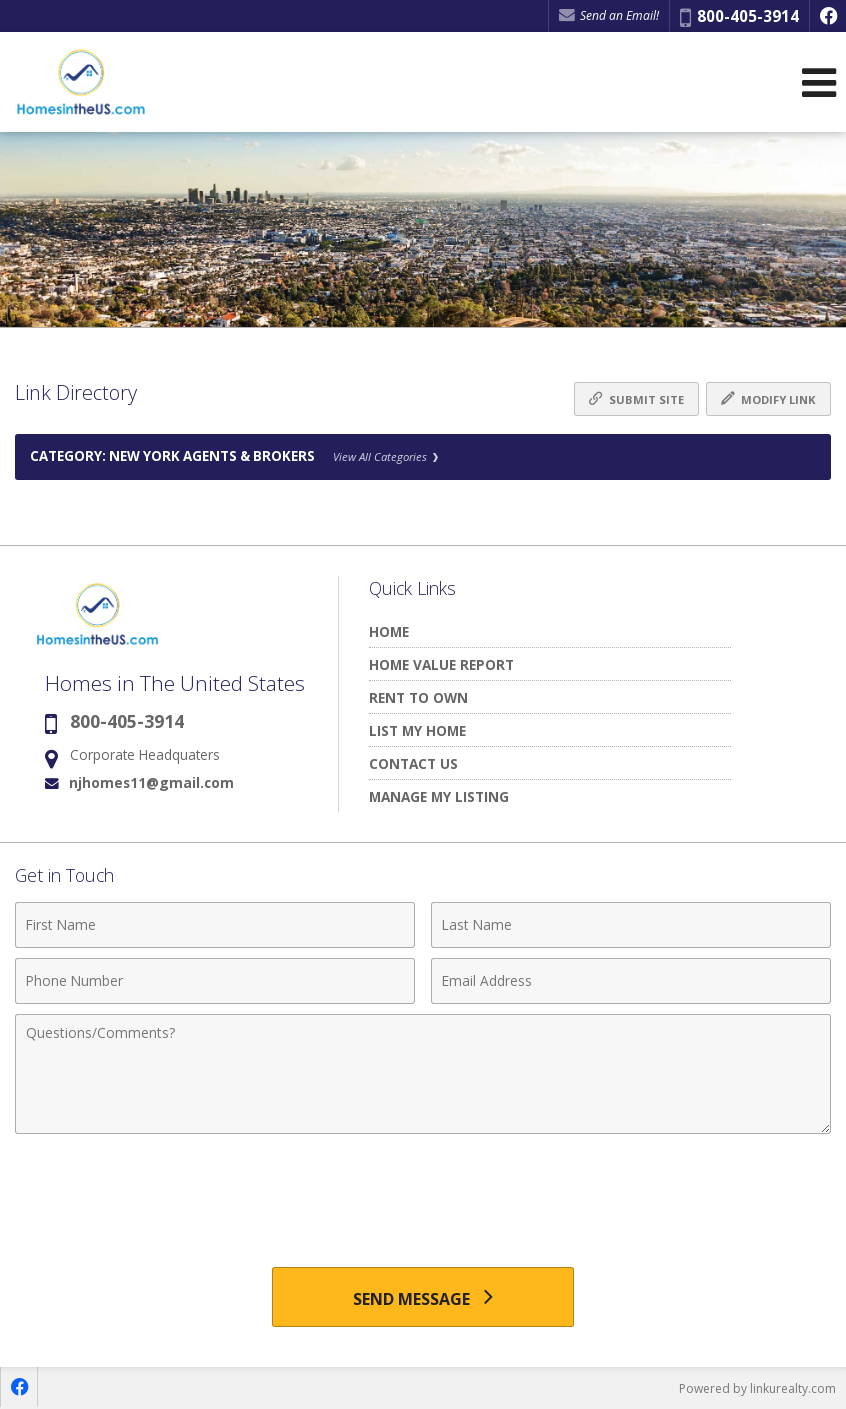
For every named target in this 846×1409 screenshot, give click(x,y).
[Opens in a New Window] (828, 16)
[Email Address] (631, 981)
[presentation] (423, 1193)
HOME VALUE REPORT (441, 664)
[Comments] (423, 1074)
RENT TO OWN (418, 697)
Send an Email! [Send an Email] (609, 15)
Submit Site (636, 399)
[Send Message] (423, 1297)
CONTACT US (413, 763)
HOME (389, 631)
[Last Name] (631, 925)
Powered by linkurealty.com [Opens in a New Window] (757, 1388)
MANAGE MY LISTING (439, 796)
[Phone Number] (215, 981)
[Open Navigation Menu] (819, 82)
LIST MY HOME (417, 730)
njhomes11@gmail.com (151, 782)
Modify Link (768, 399)
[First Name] (215, 925)
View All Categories (385, 456)
